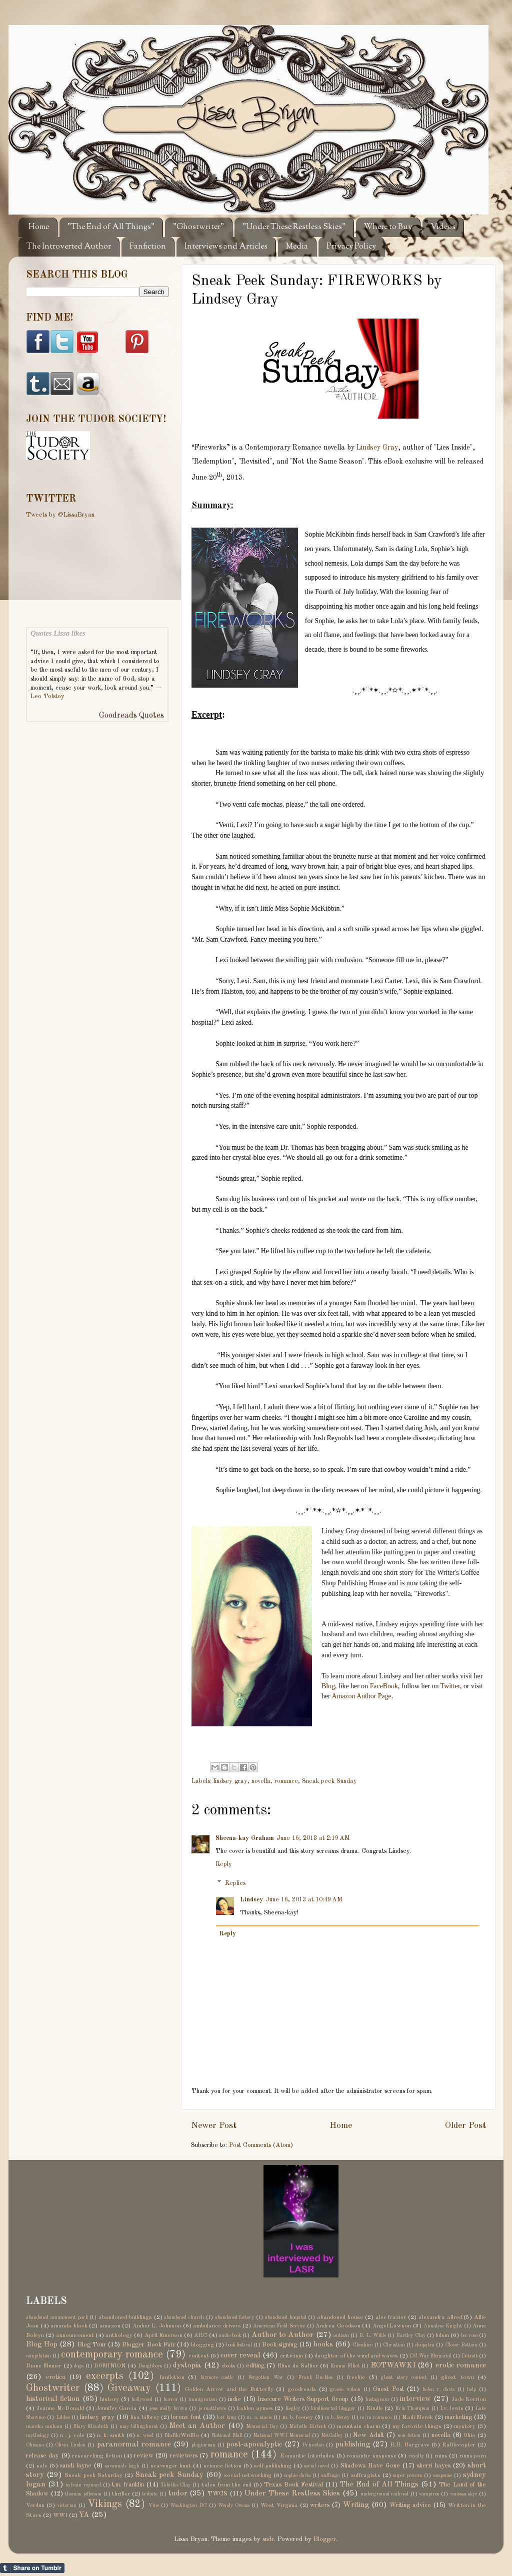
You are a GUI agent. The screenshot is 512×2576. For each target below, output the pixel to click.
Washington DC (188, 2505)
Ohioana (35, 2444)
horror (171, 2399)
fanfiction (172, 2377)
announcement (75, 2335)
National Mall (227, 2435)
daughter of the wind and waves (356, 2356)
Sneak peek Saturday (93, 2475)
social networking (248, 2475)
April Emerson (163, 2335)
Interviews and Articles (226, 247)
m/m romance (376, 2417)
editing (255, 2365)
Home (38, 227)
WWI (60, 2515)
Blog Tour (92, 2344)
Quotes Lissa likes (58, 633)
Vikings (105, 2504)
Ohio (470, 2435)
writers (320, 2505)
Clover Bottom (461, 2344)
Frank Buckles (315, 2377)
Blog (328, 1686)
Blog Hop (42, 2344)
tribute (150, 2493)
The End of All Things (379, 2484)
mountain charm (358, 2426)
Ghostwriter (53, 2388)
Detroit (470, 2355)
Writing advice (410, 2505)
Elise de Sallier (298, 2366)
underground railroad (384, 2493)
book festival (239, 2344)
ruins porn (473, 2456)
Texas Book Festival (293, 2484)
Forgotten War (266, 2377)
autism (341, 2335)
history (109, 2399)
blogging (202, 2345)
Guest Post (388, 2389)
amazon (110, 2326)
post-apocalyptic (254, 2444)
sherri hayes (433, 2465)
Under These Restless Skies (292, 2493)
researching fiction (97, 2456)
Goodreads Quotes (131, 716)
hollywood (142, 2399)
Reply (224, 1864)
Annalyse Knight (443, 2325)
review (144, 2455)
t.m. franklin (128, 2484)
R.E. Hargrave (410, 2445)
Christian (394, 2344)
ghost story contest (403, 2377)
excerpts (105, 2376)
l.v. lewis (452, 2408)
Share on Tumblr (32, 2568)
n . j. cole (72, 2435)
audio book (230, 2335)
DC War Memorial (431, 2355)
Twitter (450, 1686)
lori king (226, 2417)
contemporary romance (112, 2355)
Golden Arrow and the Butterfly (229, 2389)
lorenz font (185, 2417)
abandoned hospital (285, 2317)
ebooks (228, 2365)
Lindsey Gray (377, 447)
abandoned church (184, 2317)
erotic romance (461, 2365)
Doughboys (150, 2365)
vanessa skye (464, 2493)
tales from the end (227, 2485)
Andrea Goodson (338, 2326)
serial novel (316, 2465)
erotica (56, 2377)
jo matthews (212, 2408)
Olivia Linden (70, 2444)
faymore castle (217, 2377)
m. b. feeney (298, 2417)
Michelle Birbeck (307, 2426)
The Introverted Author (68, 247)
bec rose (469, 2335)
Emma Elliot (345, 2365)
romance (286, 1781)
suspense (443, 2475)
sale (42, 2466)
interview (415, 2399)
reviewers (184, 2455)
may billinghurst (139, 2426)
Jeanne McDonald (60, 2408)
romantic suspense (371, 2456)
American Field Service (279, 2325)
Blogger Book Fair (148, 2344)
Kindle (374, 2408)
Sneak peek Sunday (329, 1781)
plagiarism (204, 2444)
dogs (79, 2365)
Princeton (313, 2444)
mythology (37, 2435)
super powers (407, 2475)
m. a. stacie (259, 2417)
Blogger (325, 2539)
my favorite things (417, 2426)
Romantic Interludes (307, 2456)
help (471, 2389)
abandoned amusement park (57, 2317)
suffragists (365, 2475)
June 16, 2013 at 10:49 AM (304, 1899)
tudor (178, 2493)
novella (261, 1781)
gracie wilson (345, 2389)
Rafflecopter (459, 2445)
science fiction (223, 2466)
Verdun (35, 2505)
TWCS (218, 2493)
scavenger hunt (170, 2466)
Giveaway (129, 2388)
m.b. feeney (337, 2417)
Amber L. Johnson (156, 2326)
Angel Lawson (392, 2326)
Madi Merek (417, 2417)
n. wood (145, 2435)
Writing (356, 2505)
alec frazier (391, 2317)
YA (84, 2515)
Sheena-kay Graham (245, 1838)
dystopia (187, 2365)
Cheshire (362, 2344)
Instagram (377, 2399)
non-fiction (409, 2435)
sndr (268, 2539)
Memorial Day (262, 2426)
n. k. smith (110, 2435)
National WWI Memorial (281, 2435)
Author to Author (283, 2335)
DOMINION (110, 2366)
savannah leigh (122, 2465)
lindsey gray (231, 1781)
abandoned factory (234, 2317)
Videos (443, 227)
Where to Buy (388, 227)
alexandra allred (440, 2317)
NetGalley (331, 2435)
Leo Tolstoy (47, 696)
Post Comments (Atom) (261, 2145)
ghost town (457, 2377)
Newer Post (213, 2125)
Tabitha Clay (175, 2484)
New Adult (368, 2435)
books (323, 2344)
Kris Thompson (412, 2408)
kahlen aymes (255, 2408)
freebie (356, 2377)
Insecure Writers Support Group (303, 2399)
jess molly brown (169, 2408)
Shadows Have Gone (370, 2465)
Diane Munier (44, 2366)
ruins (441, 2456)
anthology (119, 2335)
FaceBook (384, 1686)
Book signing (279, 2344)
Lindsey (251, 1899)
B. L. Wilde (372, 2335)
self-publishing (273, 2466)
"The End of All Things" (111, 227)
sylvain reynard (83, 2484)
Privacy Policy (351, 247)
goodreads (302, 2389)
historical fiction (53, 2399)
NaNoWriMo (181, 2435)
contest (198, 2356)
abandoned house (340, 2317)
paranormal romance (134, 2444)
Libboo (63, 2417)
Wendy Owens (234, 2505)
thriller (121, 2494)
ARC (200, 2335)
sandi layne (76, 2465)
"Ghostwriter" (198, 227)
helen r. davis (438, 2389)
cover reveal (240, 2355)
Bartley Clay (410, 2335)
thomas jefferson (83, 2493)
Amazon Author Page (361, 1696)
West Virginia (279, 2505)
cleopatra (424, 2344)
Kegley (292, 2408)
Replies (235, 1883)
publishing (353, 2444)
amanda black (69, 2326)
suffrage (331, 2475)
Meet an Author (197, 2426)
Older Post (465, 2125)
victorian (66, 2505)
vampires (429, 2493)
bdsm (442, 2335)
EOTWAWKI (393, 2365)
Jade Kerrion (469, 2399)
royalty (416, 2455)
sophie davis (297, 2475)
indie (234, 2399)
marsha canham (44, 2426)
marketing (458, 2417)
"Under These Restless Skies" (294, 227)
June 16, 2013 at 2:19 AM (313, 1838)
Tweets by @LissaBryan (60, 515)
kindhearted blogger (333, 2408)
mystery (465, 2426)
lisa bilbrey (144, 2417)
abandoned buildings (125, 2317)
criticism (291, 2356)
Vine (153, 2505)
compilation (38, 2355)
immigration (202, 2399)
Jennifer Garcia (116, 2408)
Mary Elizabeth (91, 2426)
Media (297, 247)
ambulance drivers (217, 2326)
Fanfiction (148, 247)
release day (42, 2455)
